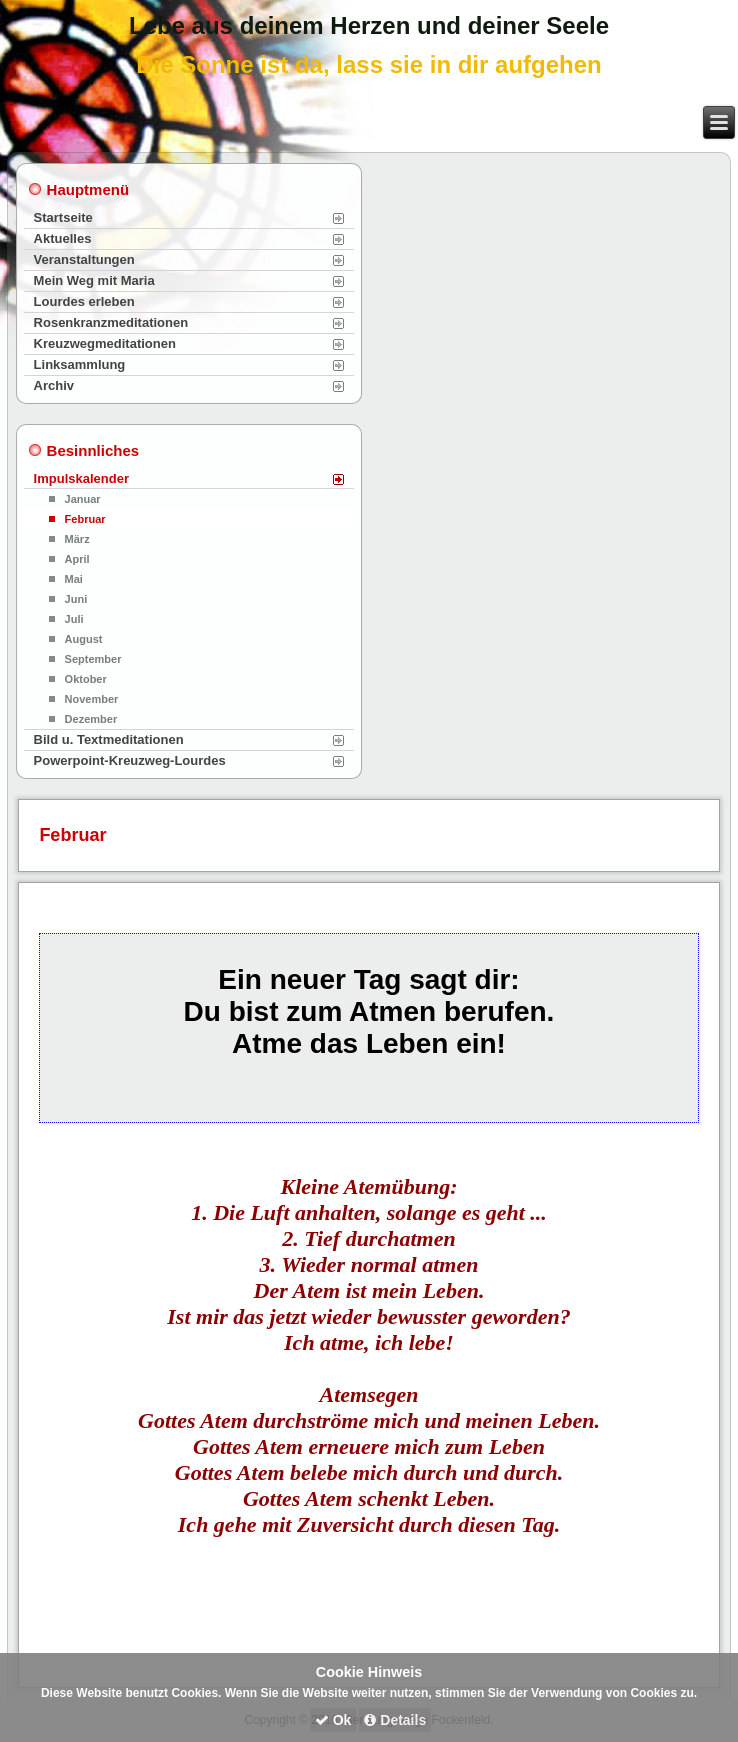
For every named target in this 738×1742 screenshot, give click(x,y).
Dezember (91, 719)
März (77, 539)
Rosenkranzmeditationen (111, 322)
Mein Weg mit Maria (94, 280)
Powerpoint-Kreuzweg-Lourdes (130, 760)
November (92, 699)
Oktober (86, 679)
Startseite (63, 217)
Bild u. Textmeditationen (109, 739)
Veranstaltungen (84, 259)
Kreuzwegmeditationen (105, 343)
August (84, 639)
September (93, 659)
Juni (76, 599)
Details (395, 1720)
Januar (83, 499)
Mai (74, 579)
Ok (333, 1720)
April (77, 559)
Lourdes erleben (84, 301)
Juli (74, 619)
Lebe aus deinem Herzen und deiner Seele (369, 25)
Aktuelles (63, 238)
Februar (85, 519)
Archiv (54, 385)
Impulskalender (81, 478)
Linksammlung (80, 364)
